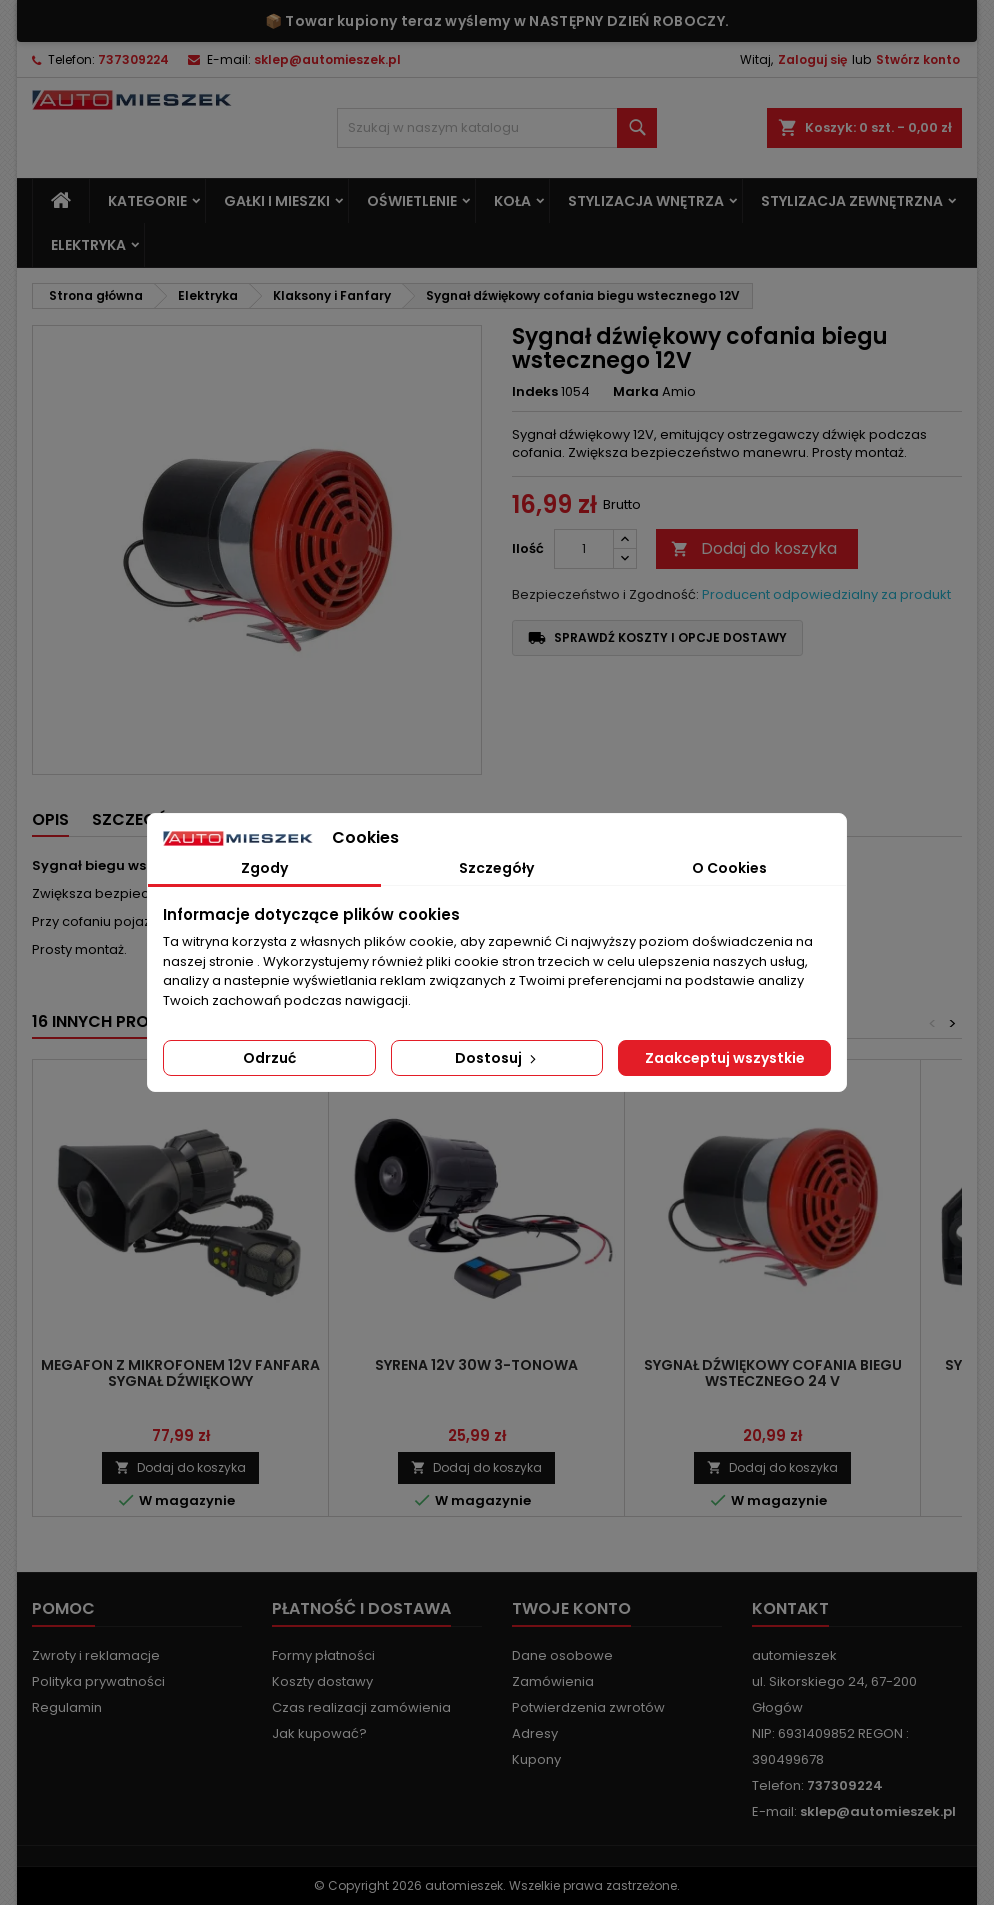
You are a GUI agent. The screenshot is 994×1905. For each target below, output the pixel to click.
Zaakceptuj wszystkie (725, 1058)
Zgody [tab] (264, 868)
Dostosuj (497, 1058)
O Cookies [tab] (729, 868)
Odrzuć (269, 1058)
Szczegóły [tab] (496, 868)
